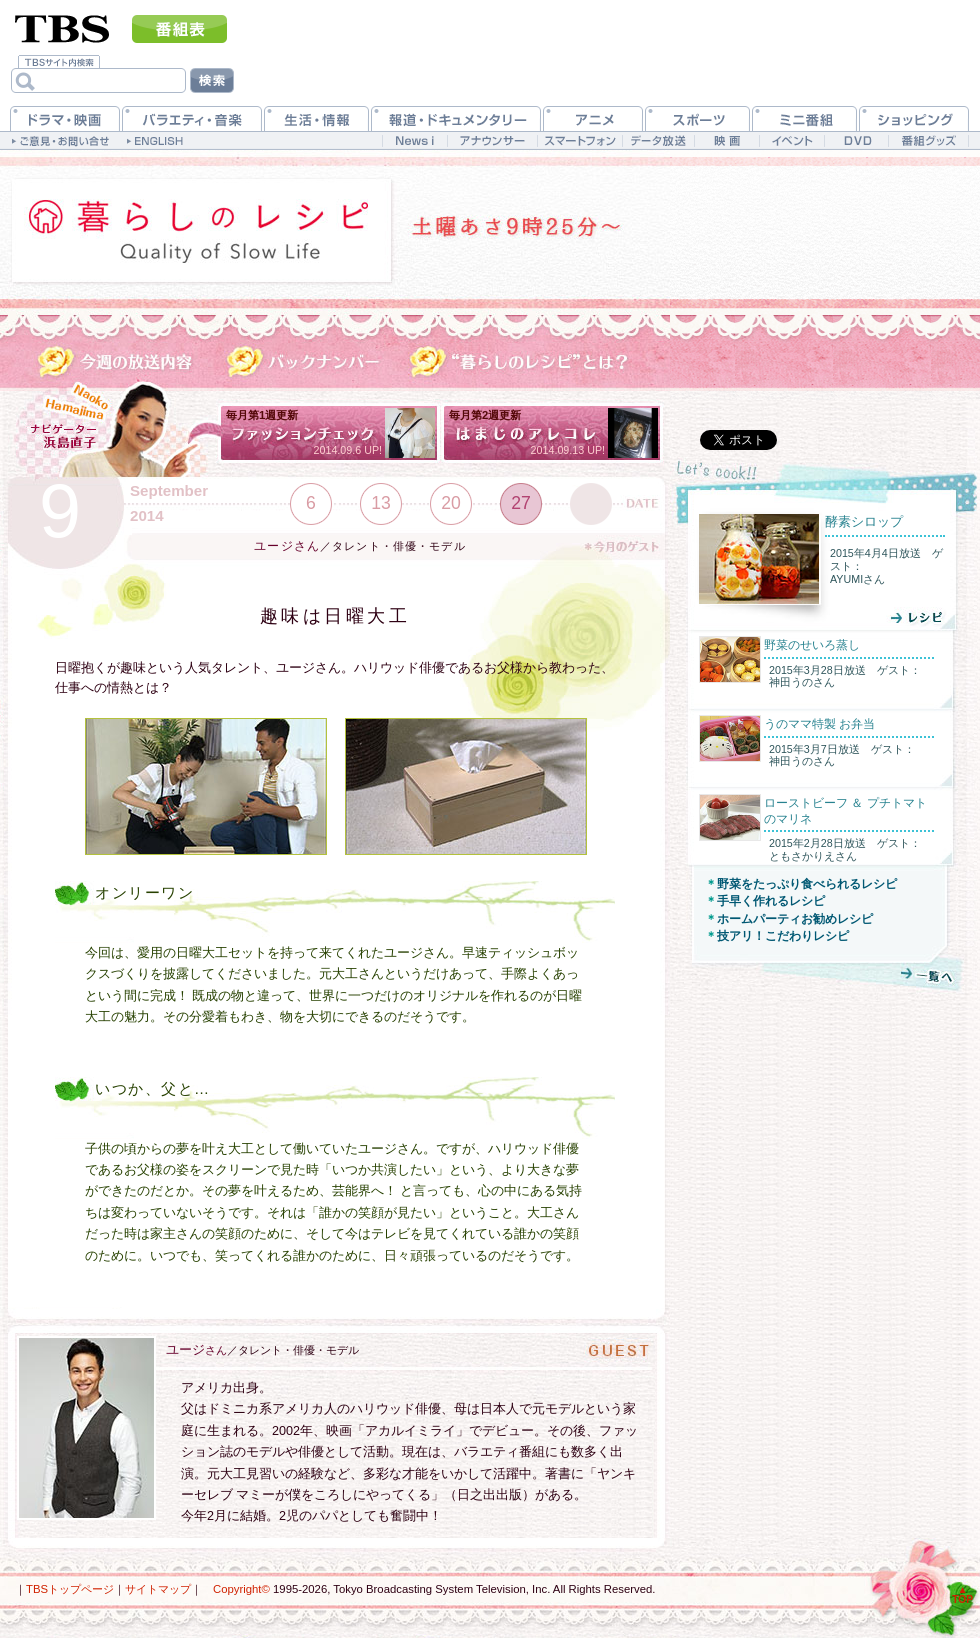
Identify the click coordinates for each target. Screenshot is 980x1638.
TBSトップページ (70, 1589)
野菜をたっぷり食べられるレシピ (807, 884)
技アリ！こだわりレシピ (783, 936)
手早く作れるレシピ (771, 901)
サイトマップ (158, 1589)
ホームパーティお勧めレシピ (795, 919)
